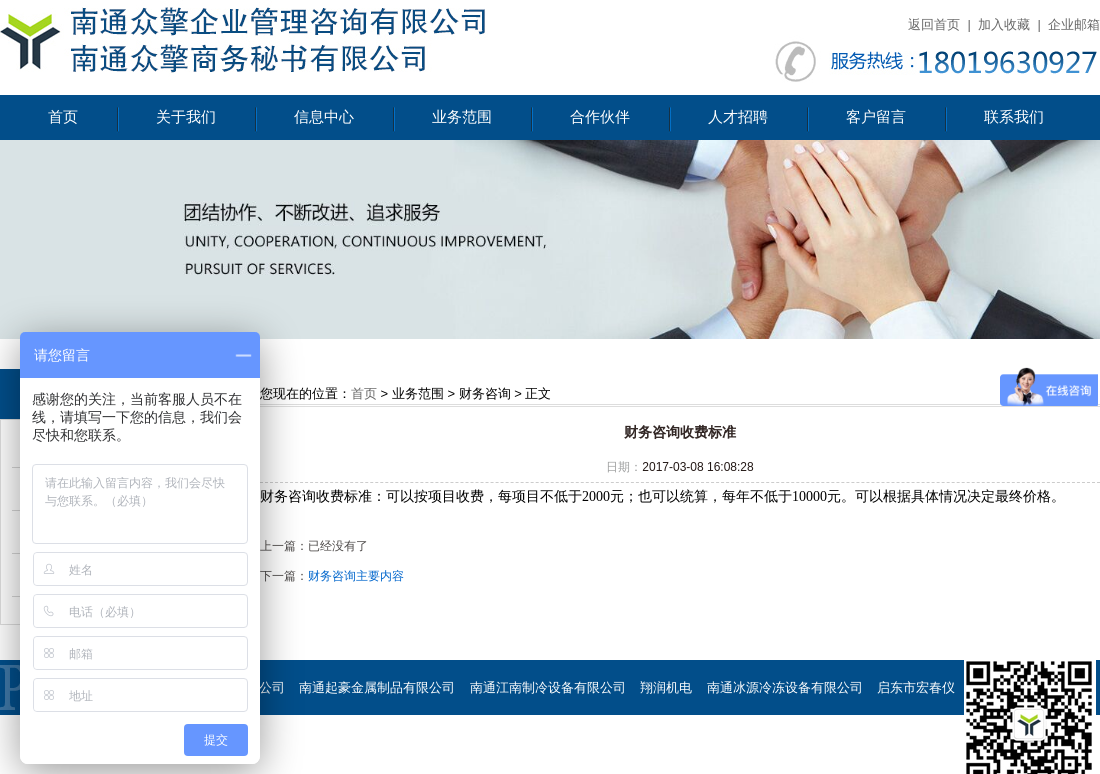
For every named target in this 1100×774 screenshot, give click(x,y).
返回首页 (934, 24)
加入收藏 (1004, 24)
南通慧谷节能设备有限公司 (772, 742)
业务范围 (462, 117)
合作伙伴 (600, 117)
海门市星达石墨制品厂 (286, 742)
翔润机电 (666, 687)
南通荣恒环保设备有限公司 (601, 742)
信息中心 (324, 117)
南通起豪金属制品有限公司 (377, 687)
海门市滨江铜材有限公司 (437, 742)
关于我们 (186, 117)
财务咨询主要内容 (356, 576)
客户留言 (876, 117)
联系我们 (1014, 117)
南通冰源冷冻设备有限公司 (785, 687)
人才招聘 (738, 117)
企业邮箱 (1074, 24)
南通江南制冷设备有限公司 (548, 687)
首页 (63, 117)
